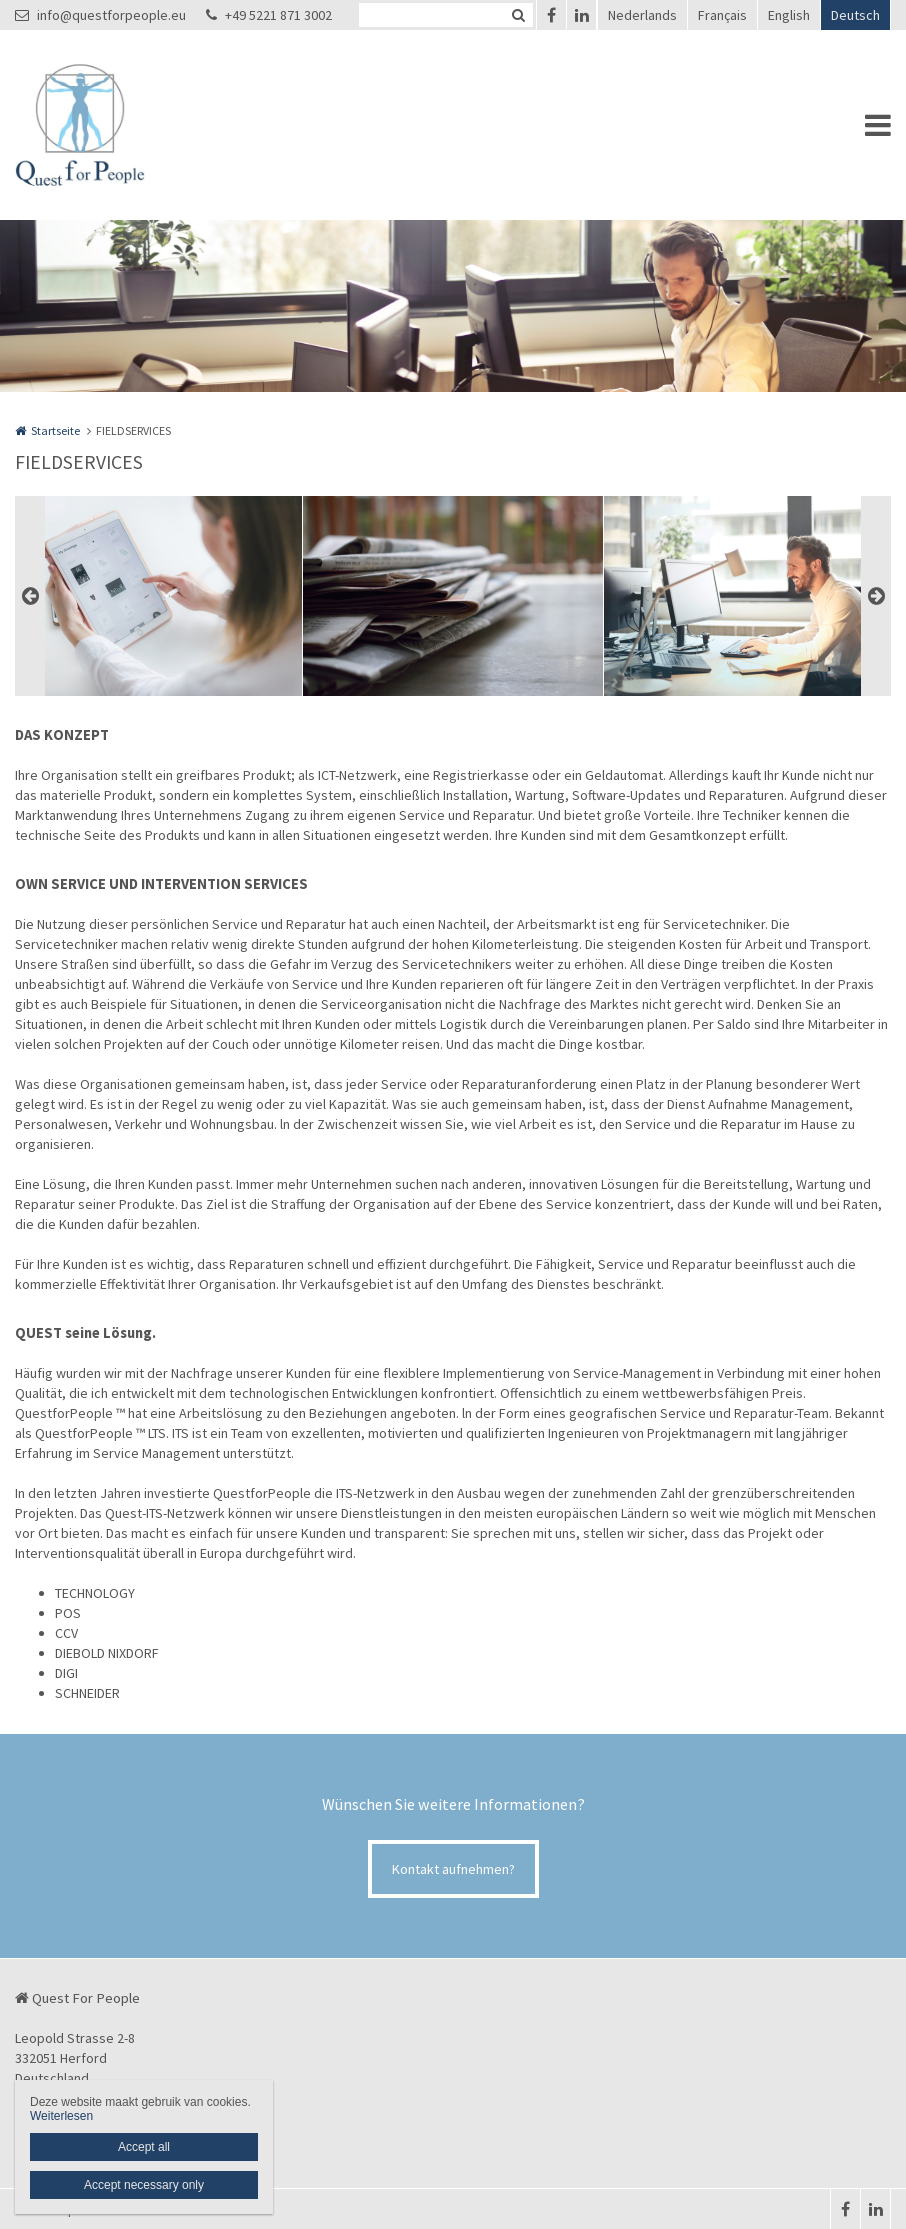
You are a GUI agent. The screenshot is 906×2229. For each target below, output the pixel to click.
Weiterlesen (61, 2116)
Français (722, 15)
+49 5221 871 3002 (269, 15)
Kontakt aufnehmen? (453, 1869)
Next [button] (876, 596)
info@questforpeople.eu (100, 15)
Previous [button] (30, 596)
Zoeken (518, 15)
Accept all (144, 2147)
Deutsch (855, 15)
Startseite (55, 430)
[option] (453, 596)
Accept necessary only (144, 2185)
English (789, 15)
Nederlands (642, 15)
